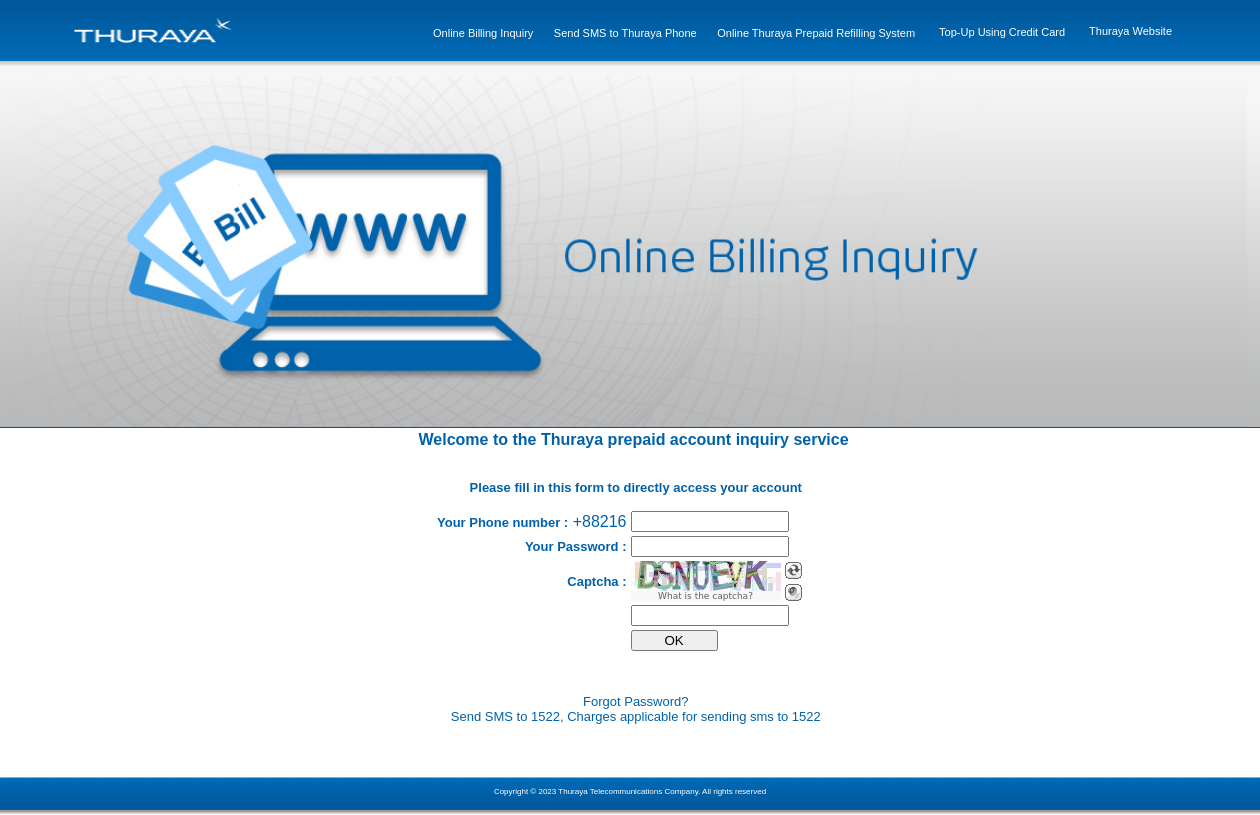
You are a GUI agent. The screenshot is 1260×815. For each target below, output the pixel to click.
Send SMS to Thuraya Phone (625, 33)
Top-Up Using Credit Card (1002, 32)
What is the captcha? (705, 596)
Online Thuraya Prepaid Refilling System (816, 33)
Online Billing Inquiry (483, 33)
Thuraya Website (1130, 31)
